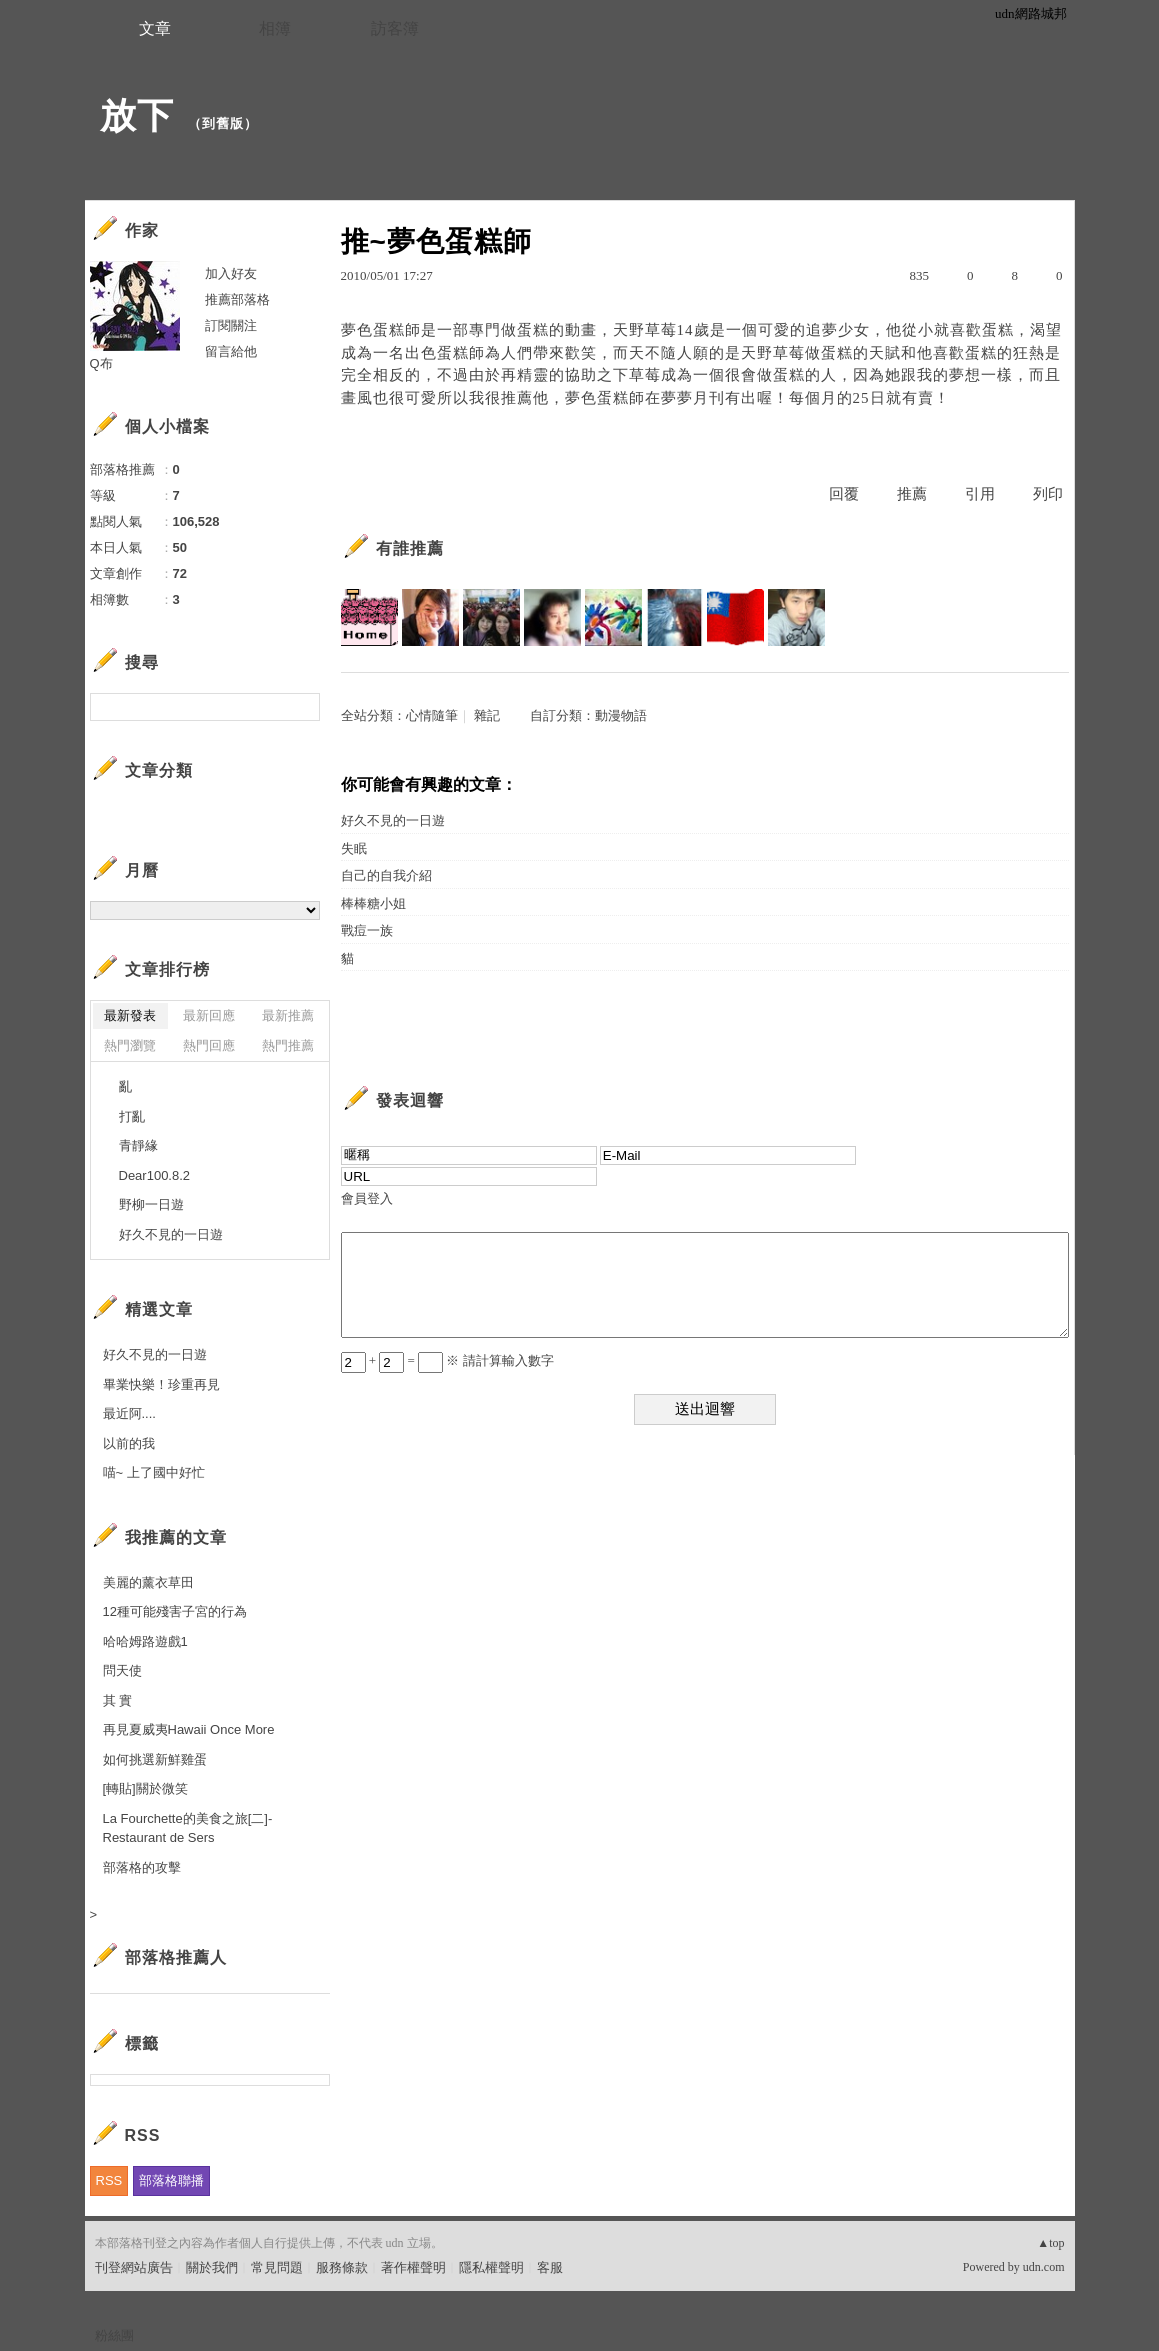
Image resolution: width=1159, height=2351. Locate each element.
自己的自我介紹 (386, 875)
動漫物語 (621, 715)
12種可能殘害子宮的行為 (175, 1611)
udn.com (1044, 2267)
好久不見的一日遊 (393, 820)
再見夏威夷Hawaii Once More (189, 1729)
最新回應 (209, 1015)
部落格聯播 (171, 2180)
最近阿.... (129, 1413)
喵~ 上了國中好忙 (154, 1472)
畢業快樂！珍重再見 (161, 1384)
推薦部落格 (237, 299)
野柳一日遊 (151, 1204)
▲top (1050, 2243)
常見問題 (277, 2267)
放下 (137, 115)
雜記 (487, 715)
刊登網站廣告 (134, 2267)
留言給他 (231, 351)
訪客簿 (395, 28)
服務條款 (342, 2267)
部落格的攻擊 (142, 1867)
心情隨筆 (432, 715)
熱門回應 (209, 1045)
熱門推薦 (288, 1045)
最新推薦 (288, 1015)
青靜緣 (138, 1145)
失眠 (354, 848)
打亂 (132, 1116)
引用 (980, 494)
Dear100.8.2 (155, 1175)
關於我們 (212, 2267)
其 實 (118, 1700)
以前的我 (129, 1443)
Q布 (101, 363)
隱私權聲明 (491, 2267)
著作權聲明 (413, 2267)
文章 (155, 28)
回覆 (844, 494)
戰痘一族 (367, 930)
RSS (109, 2180)
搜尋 (302, 707)
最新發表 (130, 1015)
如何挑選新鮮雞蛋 (155, 1759)
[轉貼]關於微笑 (145, 1788)
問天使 (122, 1670)
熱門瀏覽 (130, 1045)
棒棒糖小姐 (373, 903)
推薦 (912, 494)
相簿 (275, 28)
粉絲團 (114, 2335)
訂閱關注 (231, 325)
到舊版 (223, 123)
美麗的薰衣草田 (148, 1582)
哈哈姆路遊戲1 (145, 1641)
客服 (550, 2267)
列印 (1048, 494)
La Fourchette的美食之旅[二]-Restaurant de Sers (188, 1828)
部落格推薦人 (176, 1957)
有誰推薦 (410, 548)
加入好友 (231, 273)
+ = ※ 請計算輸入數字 (447, 1360)
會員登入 (367, 1198)
